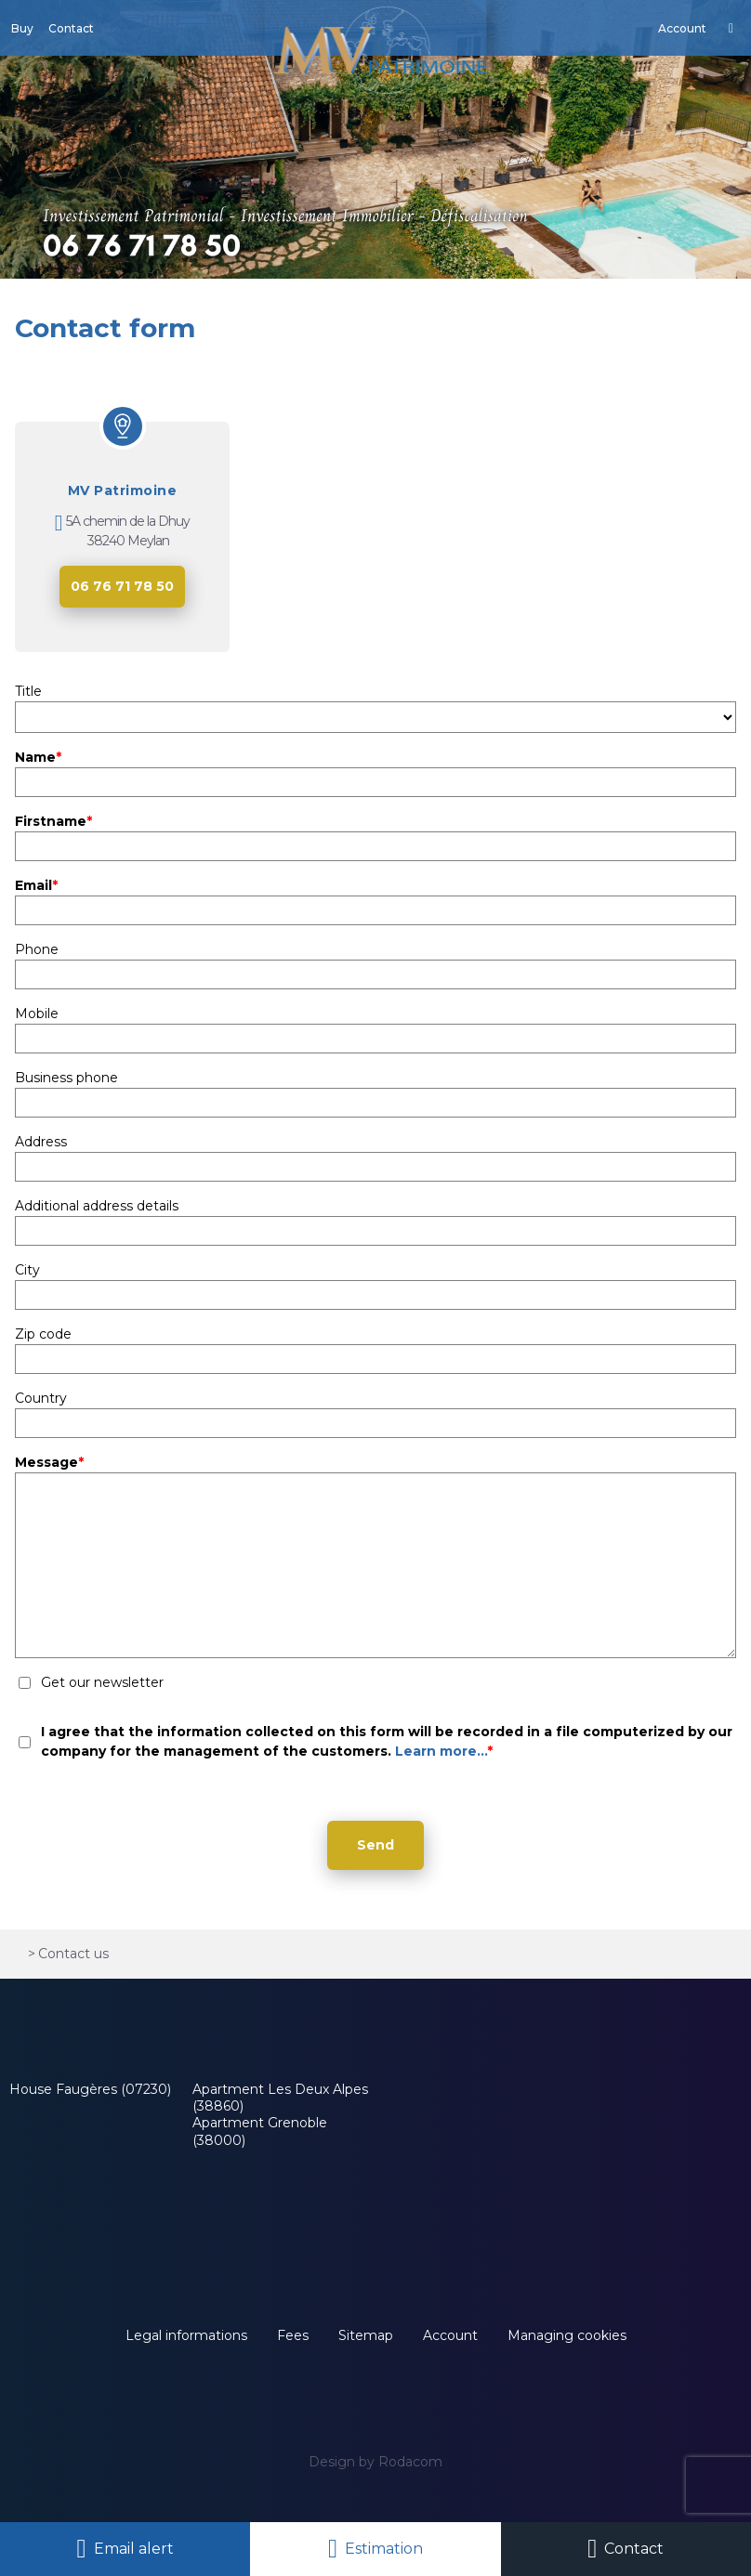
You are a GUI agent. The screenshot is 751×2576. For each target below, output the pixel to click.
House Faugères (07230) (90, 2089)
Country (41, 1398)
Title (28, 691)
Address (41, 1141)
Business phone (66, 1077)
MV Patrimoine (123, 490)
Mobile (37, 1013)
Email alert (134, 2548)
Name (38, 757)
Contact (634, 2548)
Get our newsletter (102, 1682)
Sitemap (365, 2335)
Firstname (53, 821)
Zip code (43, 1334)
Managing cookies (566, 2335)
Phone (37, 949)
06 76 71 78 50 (122, 586)
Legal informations (186, 2335)
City (27, 1270)
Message (49, 1462)
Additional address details (96, 1205)
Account (450, 2335)
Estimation (384, 2548)
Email (36, 885)
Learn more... (441, 1751)
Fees (293, 2335)
